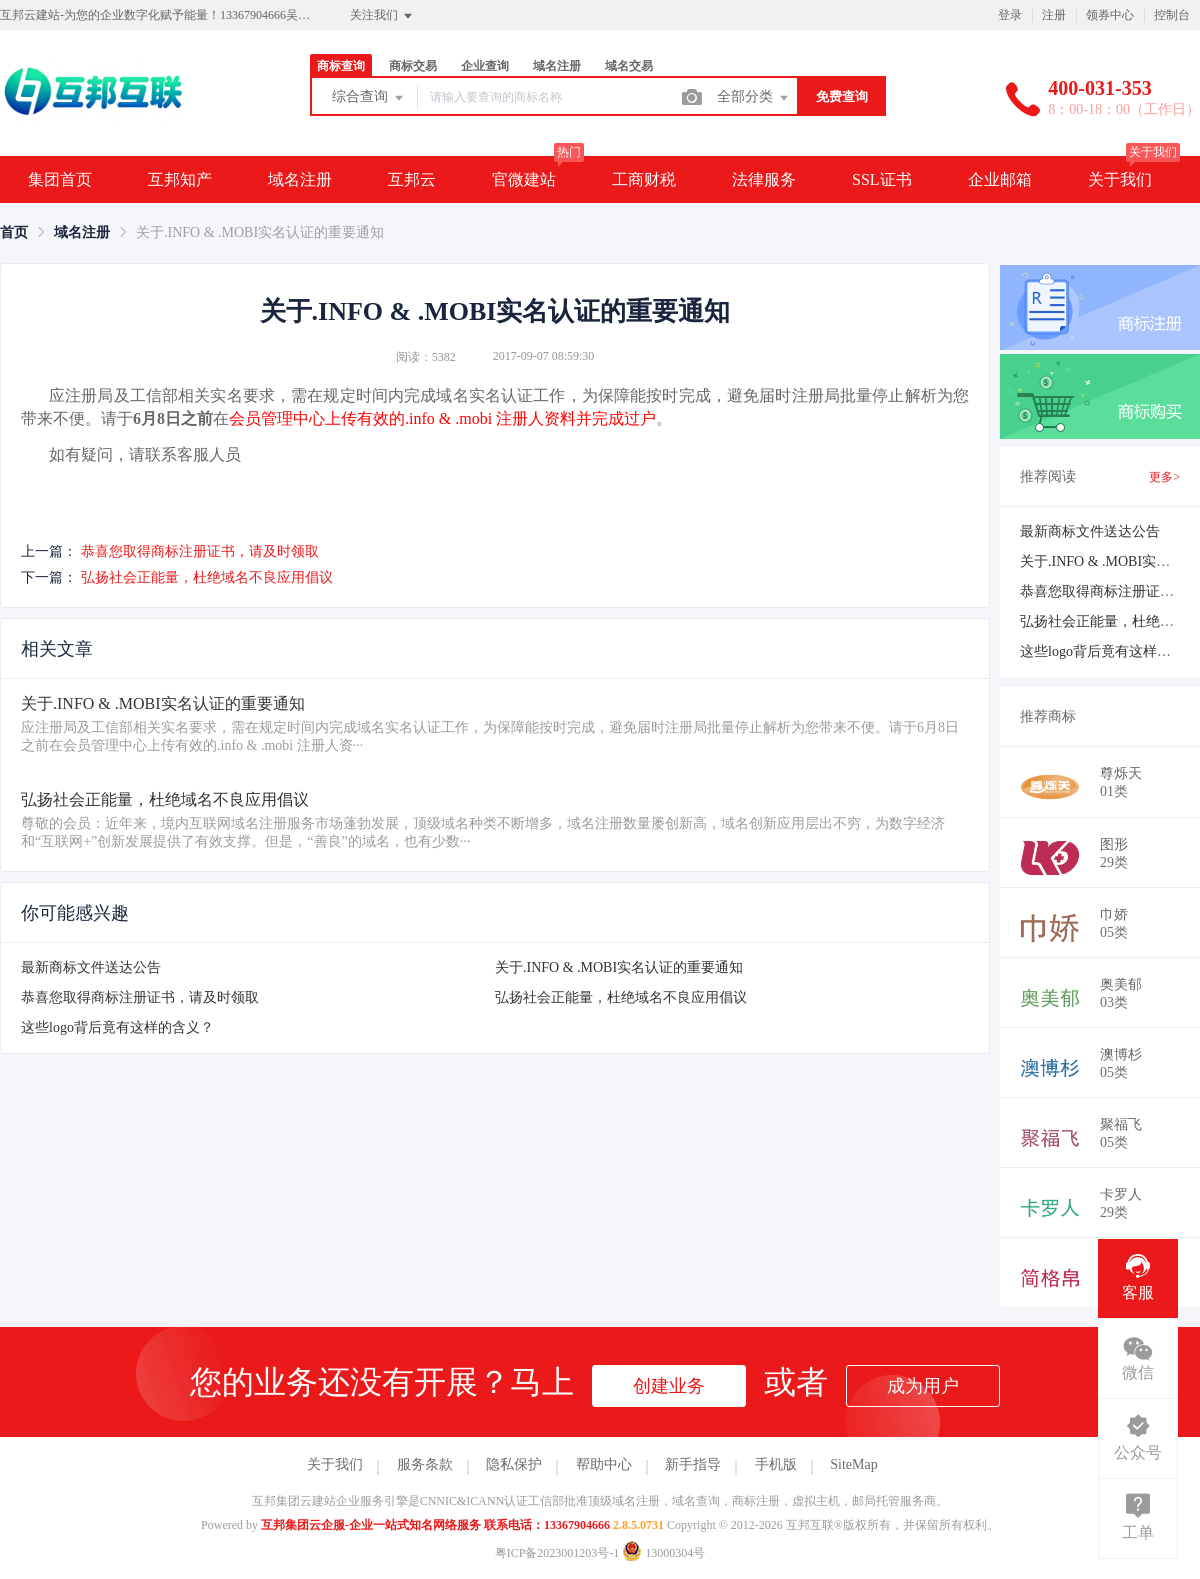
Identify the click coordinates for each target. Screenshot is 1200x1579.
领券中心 (1110, 15)
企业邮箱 (1000, 179)
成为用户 (923, 1386)
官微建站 (524, 179)
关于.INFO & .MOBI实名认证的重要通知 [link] (260, 232)
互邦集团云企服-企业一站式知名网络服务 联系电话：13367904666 (435, 1525)
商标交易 (413, 66)
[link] (14, 232)
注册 (1054, 15)
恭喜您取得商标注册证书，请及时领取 (200, 551)
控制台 (1172, 15)
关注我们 (382, 16)
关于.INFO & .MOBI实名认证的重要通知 (619, 967)
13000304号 (663, 1553)
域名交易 (629, 66)
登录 (1010, 15)
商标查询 (341, 66)
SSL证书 (882, 179)
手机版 (776, 1464)
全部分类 (754, 98)
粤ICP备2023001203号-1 (557, 1553)
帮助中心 (604, 1464)
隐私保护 (514, 1464)
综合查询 (369, 98)
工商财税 (644, 179)
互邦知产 (180, 179)
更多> (1164, 477)
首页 (14, 232)
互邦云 (412, 179)
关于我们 (1120, 179)
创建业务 (669, 1386)
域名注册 (557, 66)
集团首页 (60, 179)
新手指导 (693, 1464)
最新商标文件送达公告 (91, 967)
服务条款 (425, 1464)
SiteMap (853, 1464)
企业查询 (485, 66)
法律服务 (764, 179)
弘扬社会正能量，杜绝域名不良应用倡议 (207, 577)
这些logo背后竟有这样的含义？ (117, 1027)
